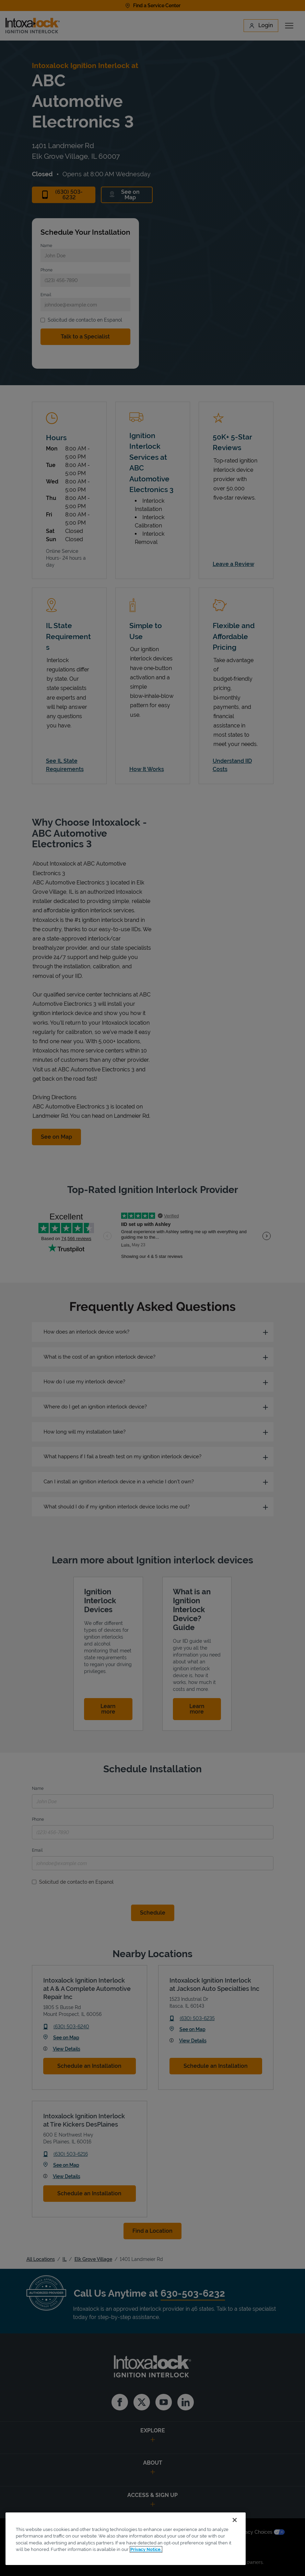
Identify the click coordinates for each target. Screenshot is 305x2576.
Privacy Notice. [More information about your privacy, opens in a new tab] (146, 2549)
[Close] (234, 2520)
